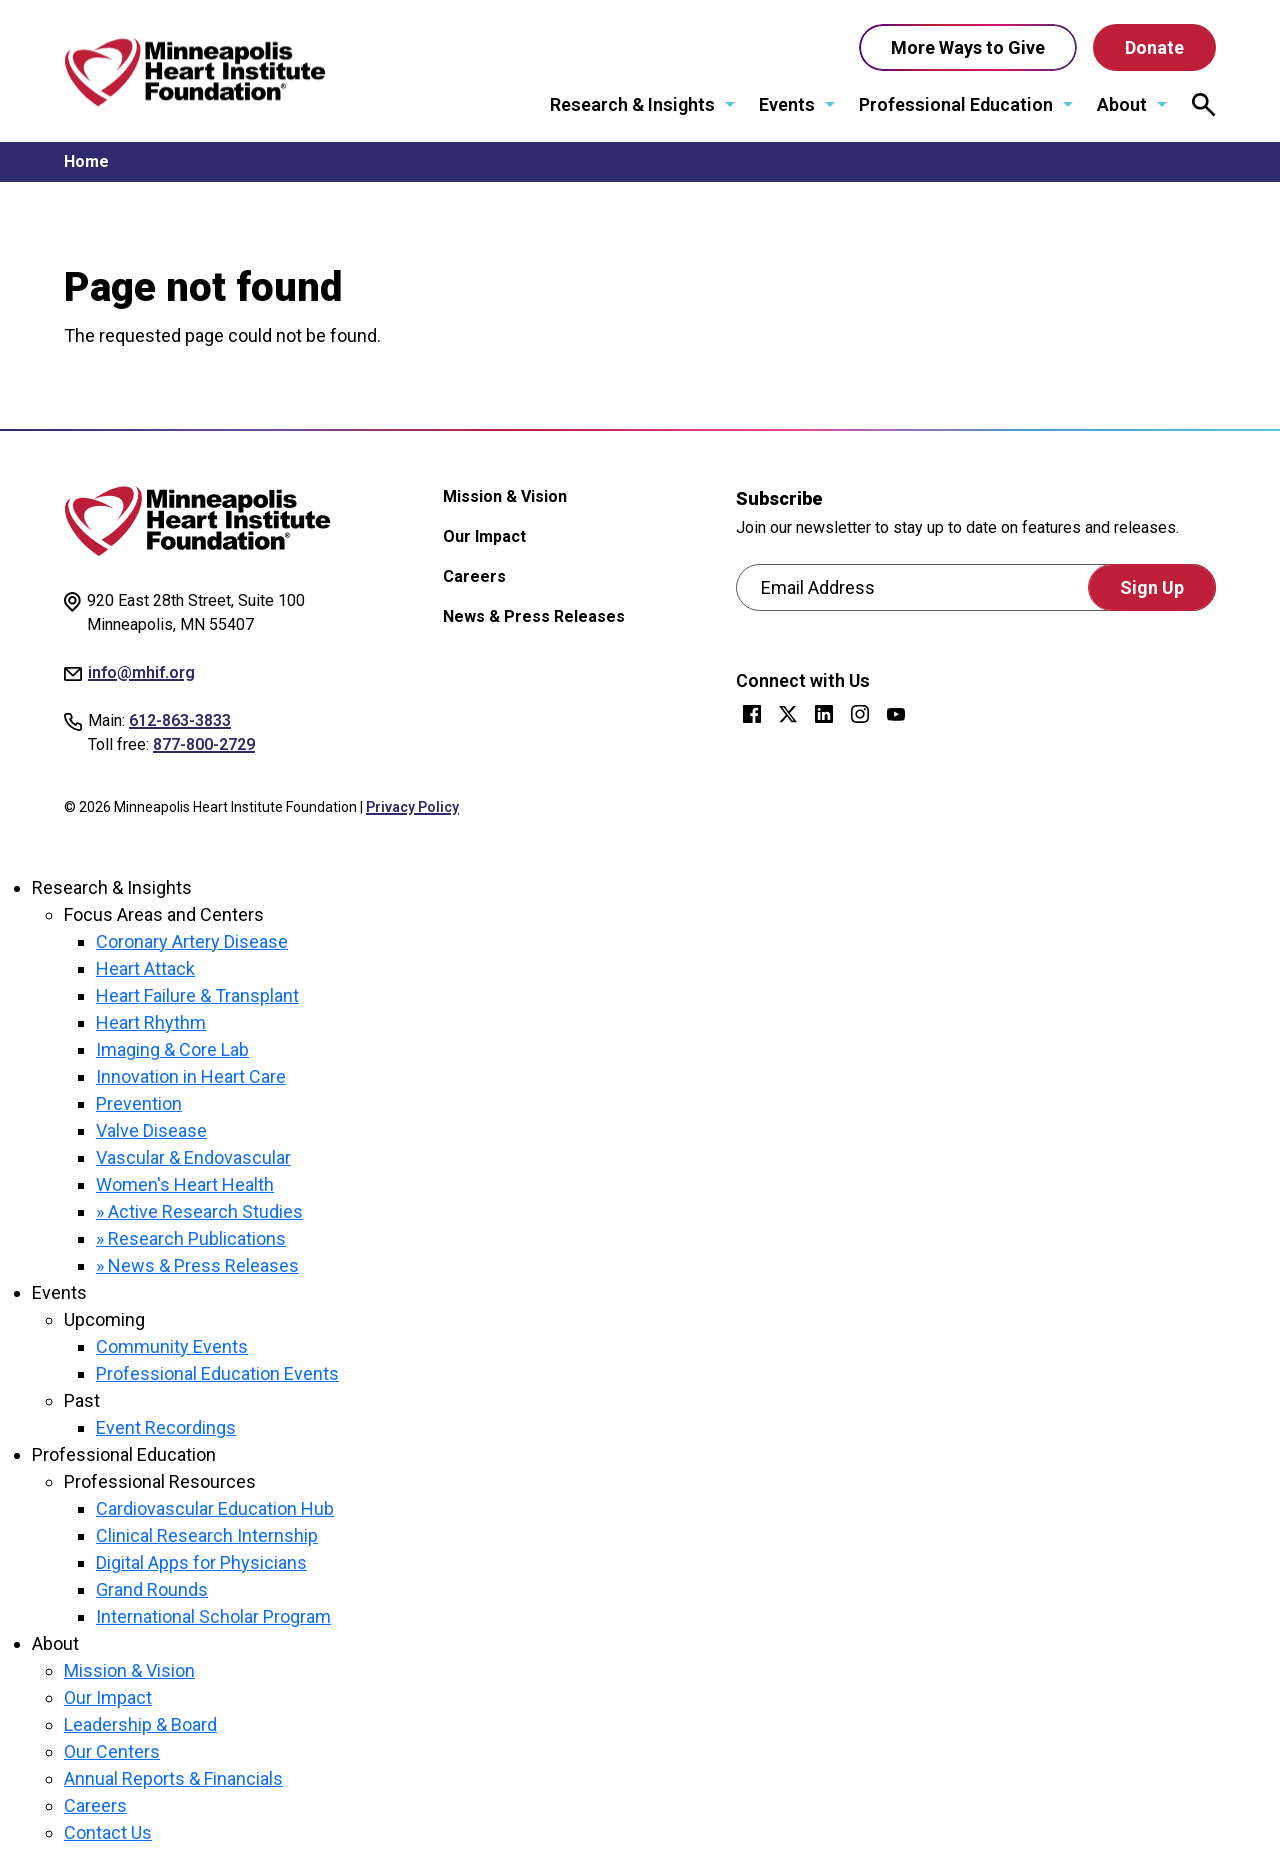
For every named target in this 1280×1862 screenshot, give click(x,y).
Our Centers (112, 1751)
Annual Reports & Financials (173, 1778)
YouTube (896, 714)
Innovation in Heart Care (191, 1076)
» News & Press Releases (197, 1265)
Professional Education (957, 104)
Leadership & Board (140, 1724)
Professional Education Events (217, 1373)
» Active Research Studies (199, 1211)
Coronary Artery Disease (192, 941)
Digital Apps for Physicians (201, 1562)
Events (788, 104)
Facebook (752, 714)
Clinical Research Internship (207, 1535)
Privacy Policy (412, 807)
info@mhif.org (141, 672)
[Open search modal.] (1204, 105)
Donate (1154, 47)
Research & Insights (633, 104)
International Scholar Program (213, 1616)
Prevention (139, 1103)
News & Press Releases (534, 616)
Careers (474, 576)
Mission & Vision (505, 496)
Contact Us (108, 1832)
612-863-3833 (180, 720)
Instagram (860, 714)
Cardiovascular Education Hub (215, 1508)
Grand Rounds (152, 1589)
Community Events (172, 1346)
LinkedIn (824, 714)
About (1123, 104)
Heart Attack (145, 968)
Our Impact (484, 536)
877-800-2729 (204, 744)
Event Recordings (166, 1427)
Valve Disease (151, 1130)
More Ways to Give (968, 47)
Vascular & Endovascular (193, 1157)
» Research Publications (191, 1238)
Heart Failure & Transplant (197, 995)
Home (86, 161)
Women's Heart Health (185, 1184)
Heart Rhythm (151, 1022)
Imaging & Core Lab (172, 1049)
